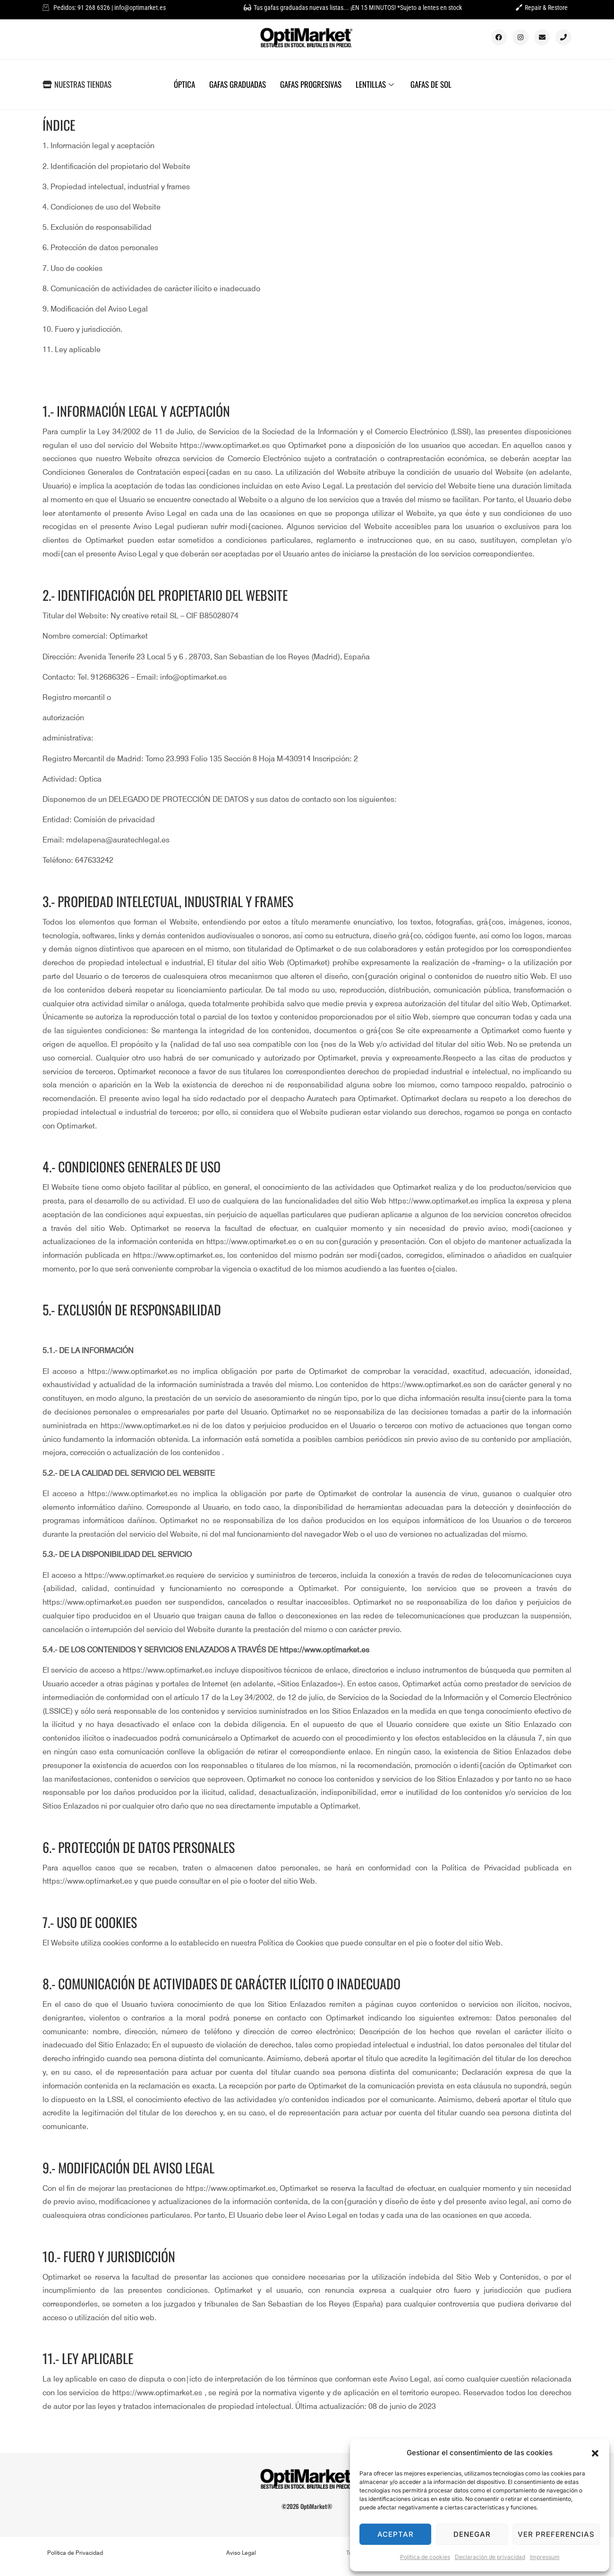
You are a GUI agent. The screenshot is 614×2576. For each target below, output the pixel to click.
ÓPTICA (184, 84)
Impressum (545, 2556)
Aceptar (395, 2534)
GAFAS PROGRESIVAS (310, 84)
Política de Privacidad (75, 2552)
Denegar (472, 2534)
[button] (595, 2453)
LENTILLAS (376, 84)
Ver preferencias (556, 2534)
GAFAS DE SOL (431, 84)
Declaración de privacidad (490, 2556)
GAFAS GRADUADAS (237, 84)
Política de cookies (425, 2556)
